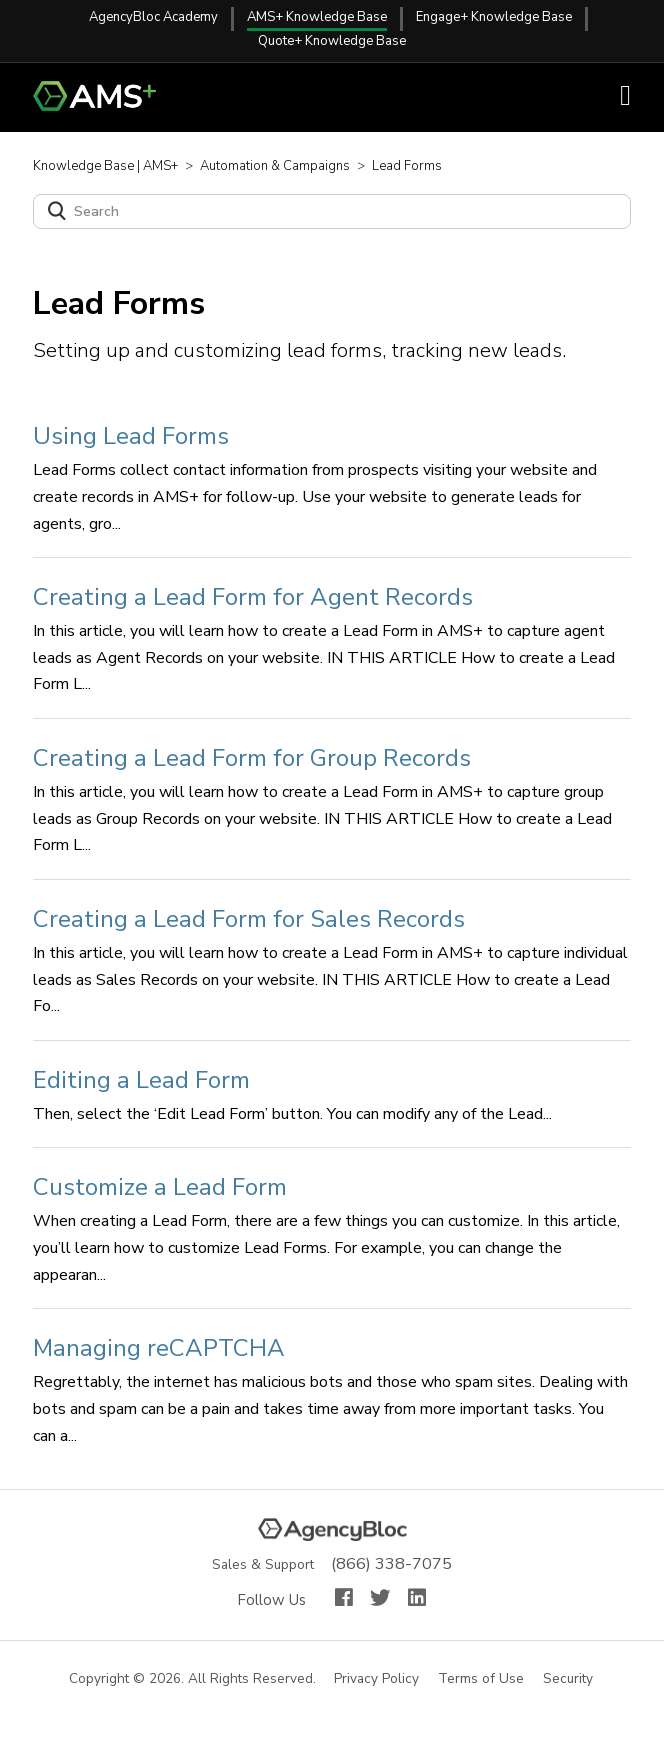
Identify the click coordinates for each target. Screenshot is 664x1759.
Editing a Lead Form (141, 1080)
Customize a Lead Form (160, 1187)
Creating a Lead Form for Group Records (252, 758)
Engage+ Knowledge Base (494, 17)
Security (569, 1679)
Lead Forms (407, 166)
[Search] (332, 211)
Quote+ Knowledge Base (332, 41)
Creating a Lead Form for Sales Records (249, 919)
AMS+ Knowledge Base (317, 17)
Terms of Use (482, 1679)
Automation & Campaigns (275, 166)
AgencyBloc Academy (153, 17)
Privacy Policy (377, 1679)
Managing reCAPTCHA (159, 1348)
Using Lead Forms (131, 436)
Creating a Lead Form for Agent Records (253, 597)
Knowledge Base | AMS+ (105, 166)
